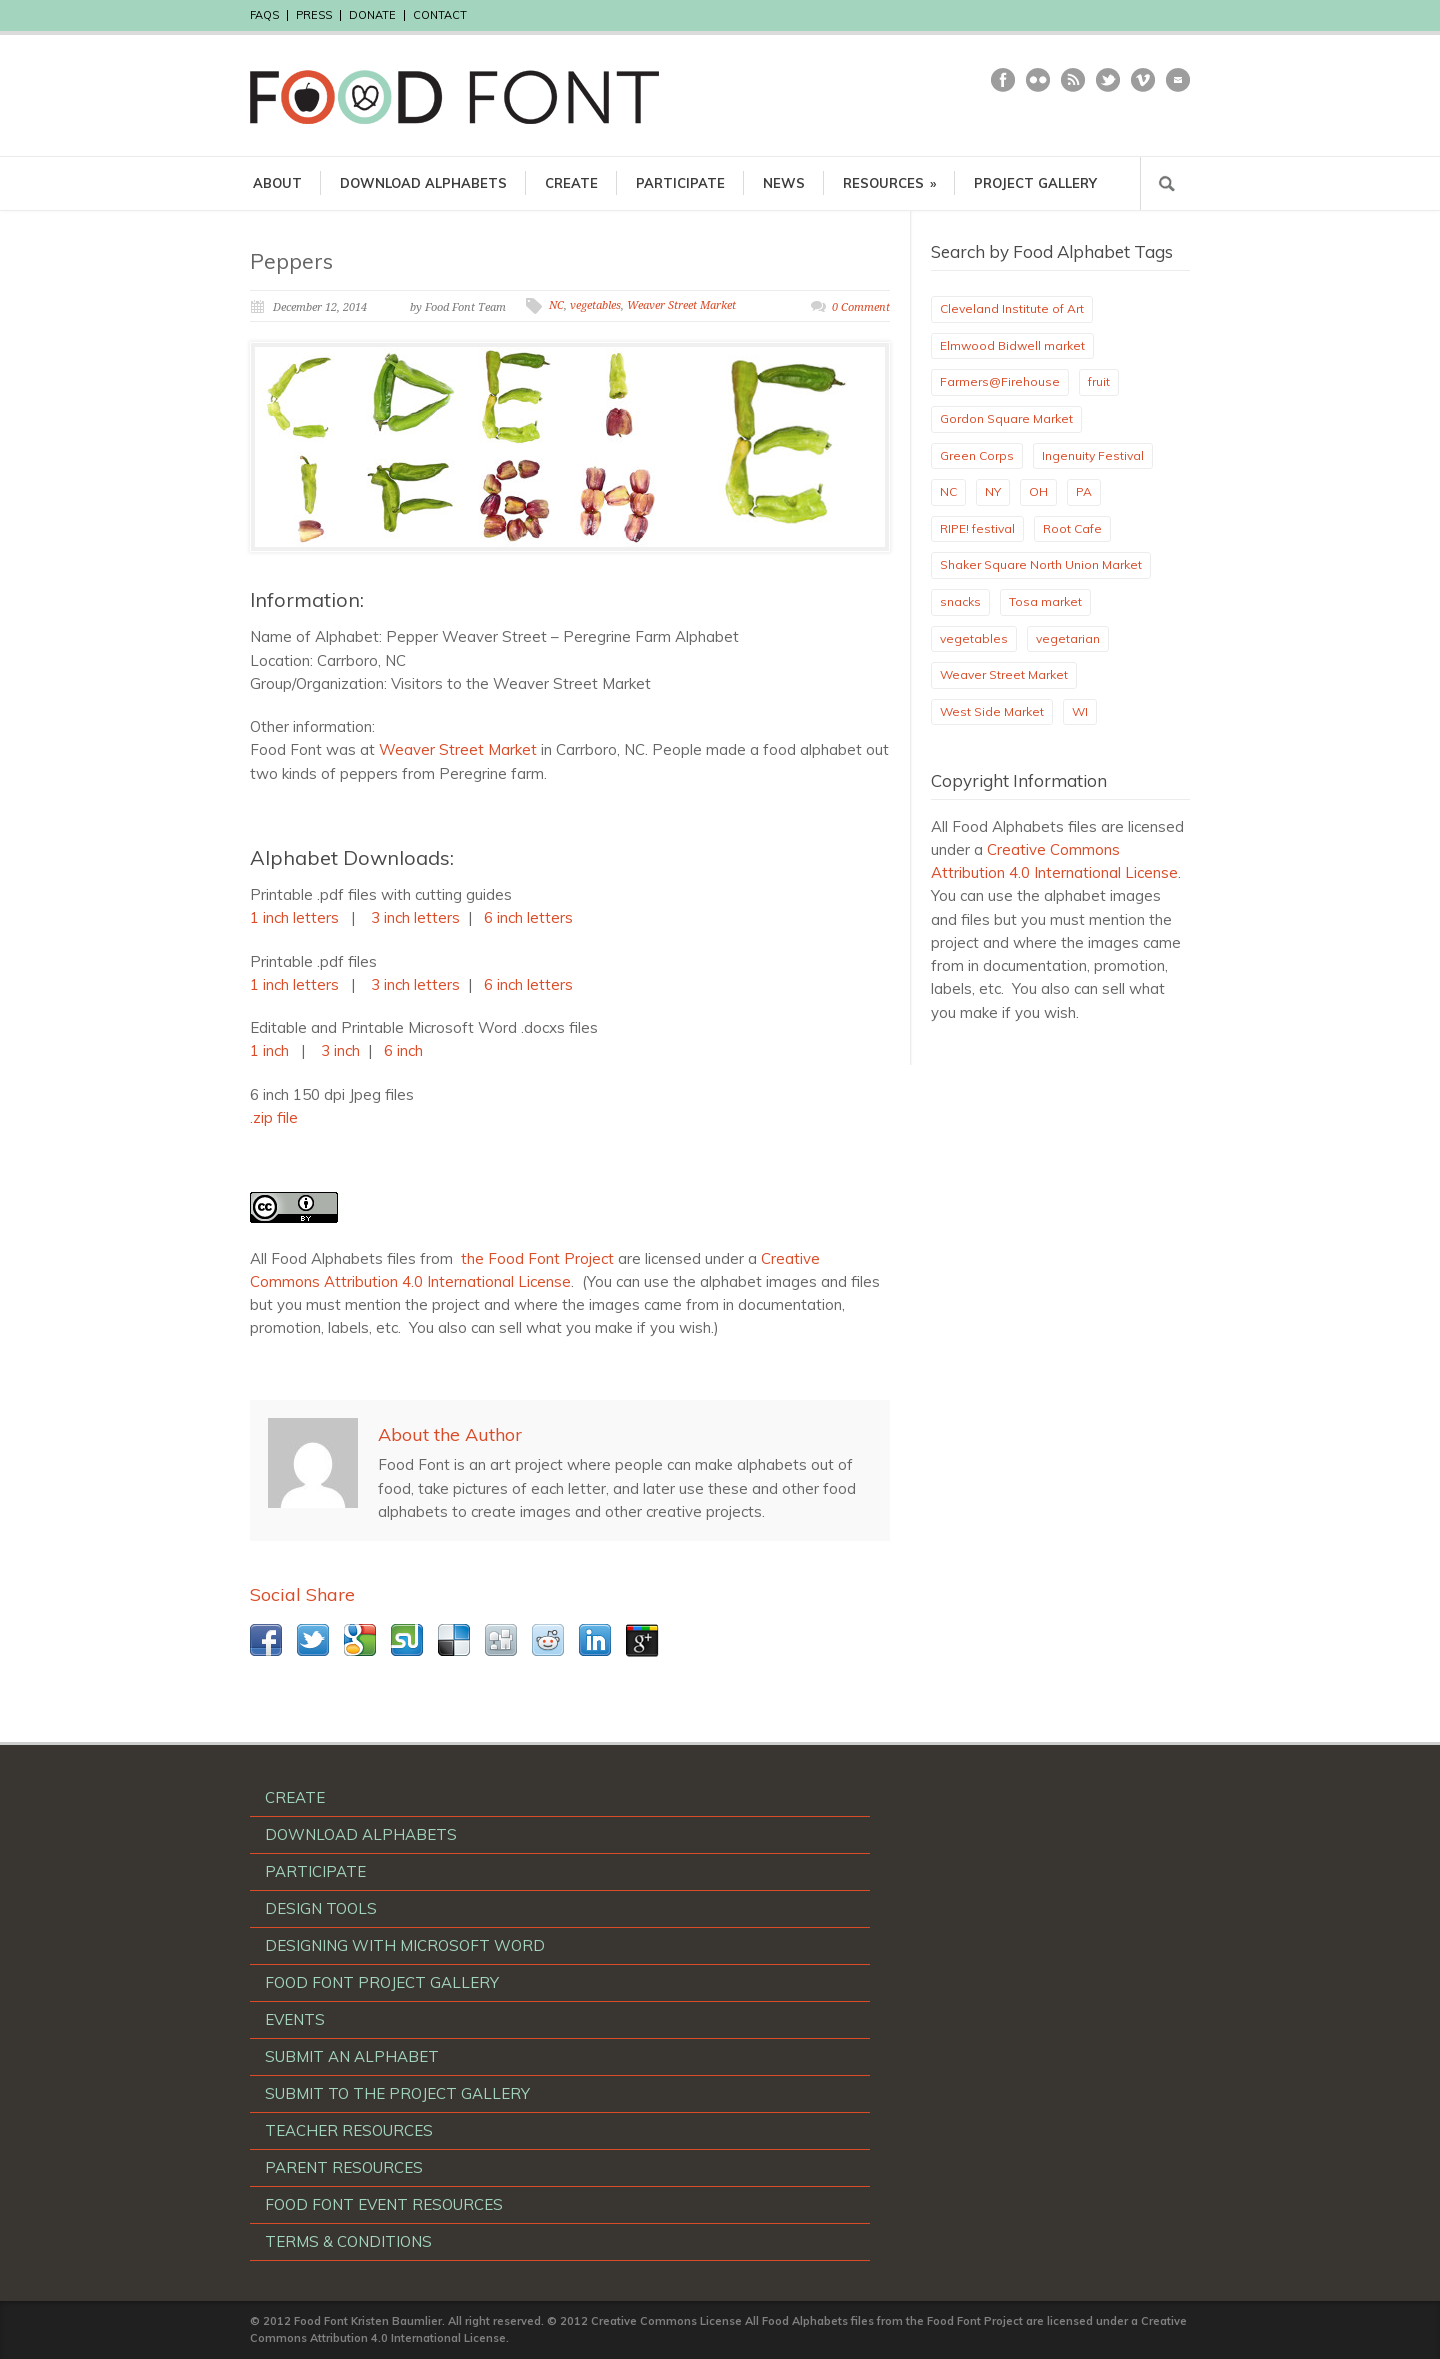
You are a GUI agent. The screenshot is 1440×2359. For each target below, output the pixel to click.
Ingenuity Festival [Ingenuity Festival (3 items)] (1093, 455)
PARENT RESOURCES (344, 2167)
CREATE (571, 183)
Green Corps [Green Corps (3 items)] (977, 455)
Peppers (291, 261)
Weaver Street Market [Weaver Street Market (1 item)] (1004, 674)
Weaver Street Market (681, 305)
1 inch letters (294, 917)
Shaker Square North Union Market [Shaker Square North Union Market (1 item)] (1041, 564)
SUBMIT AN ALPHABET (352, 2056)
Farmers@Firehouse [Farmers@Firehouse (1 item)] (1000, 381)
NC (556, 305)
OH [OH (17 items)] (1038, 491)
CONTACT (440, 15)
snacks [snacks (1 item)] (960, 601)
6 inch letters (530, 917)
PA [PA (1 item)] (1084, 491)
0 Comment (861, 307)
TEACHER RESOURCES (349, 2130)
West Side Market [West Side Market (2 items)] (992, 711)
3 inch (340, 1050)
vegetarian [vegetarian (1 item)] (1068, 638)
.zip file (274, 1117)
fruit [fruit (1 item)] (1099, 381)
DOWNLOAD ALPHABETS (423, 183)
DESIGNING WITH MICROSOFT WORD (405, 1945)
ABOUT (277, 183)
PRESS (314, 15)
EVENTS (295, 2019)
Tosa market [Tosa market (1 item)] (1045, 601)
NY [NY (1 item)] (993, 491)
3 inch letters (415, 917)
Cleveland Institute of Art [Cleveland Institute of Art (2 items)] (1012, 308)
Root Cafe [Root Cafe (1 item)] (1072, 528)
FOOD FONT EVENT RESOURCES (384, 2204)
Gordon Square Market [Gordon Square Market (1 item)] (1006, 418)
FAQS (264, 15)
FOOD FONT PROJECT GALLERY (382, 1982)
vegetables (595, 305)
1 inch (269, 1050)
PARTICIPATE (680, 183)
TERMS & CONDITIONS (348, 2241)
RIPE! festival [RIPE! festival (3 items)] (977, 528)
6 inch (403, 1050)
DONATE (372, 15)
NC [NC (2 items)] (948, 491)
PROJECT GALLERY (1035, 183)
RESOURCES (889, 183)
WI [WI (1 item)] (1080, 711)
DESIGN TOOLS (321, 1908)
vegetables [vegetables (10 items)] (974, 638)
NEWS (784, 183)
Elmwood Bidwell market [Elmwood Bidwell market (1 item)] (1012, 345)
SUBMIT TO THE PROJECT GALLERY (397, 2093)
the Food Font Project (537, 1258)
